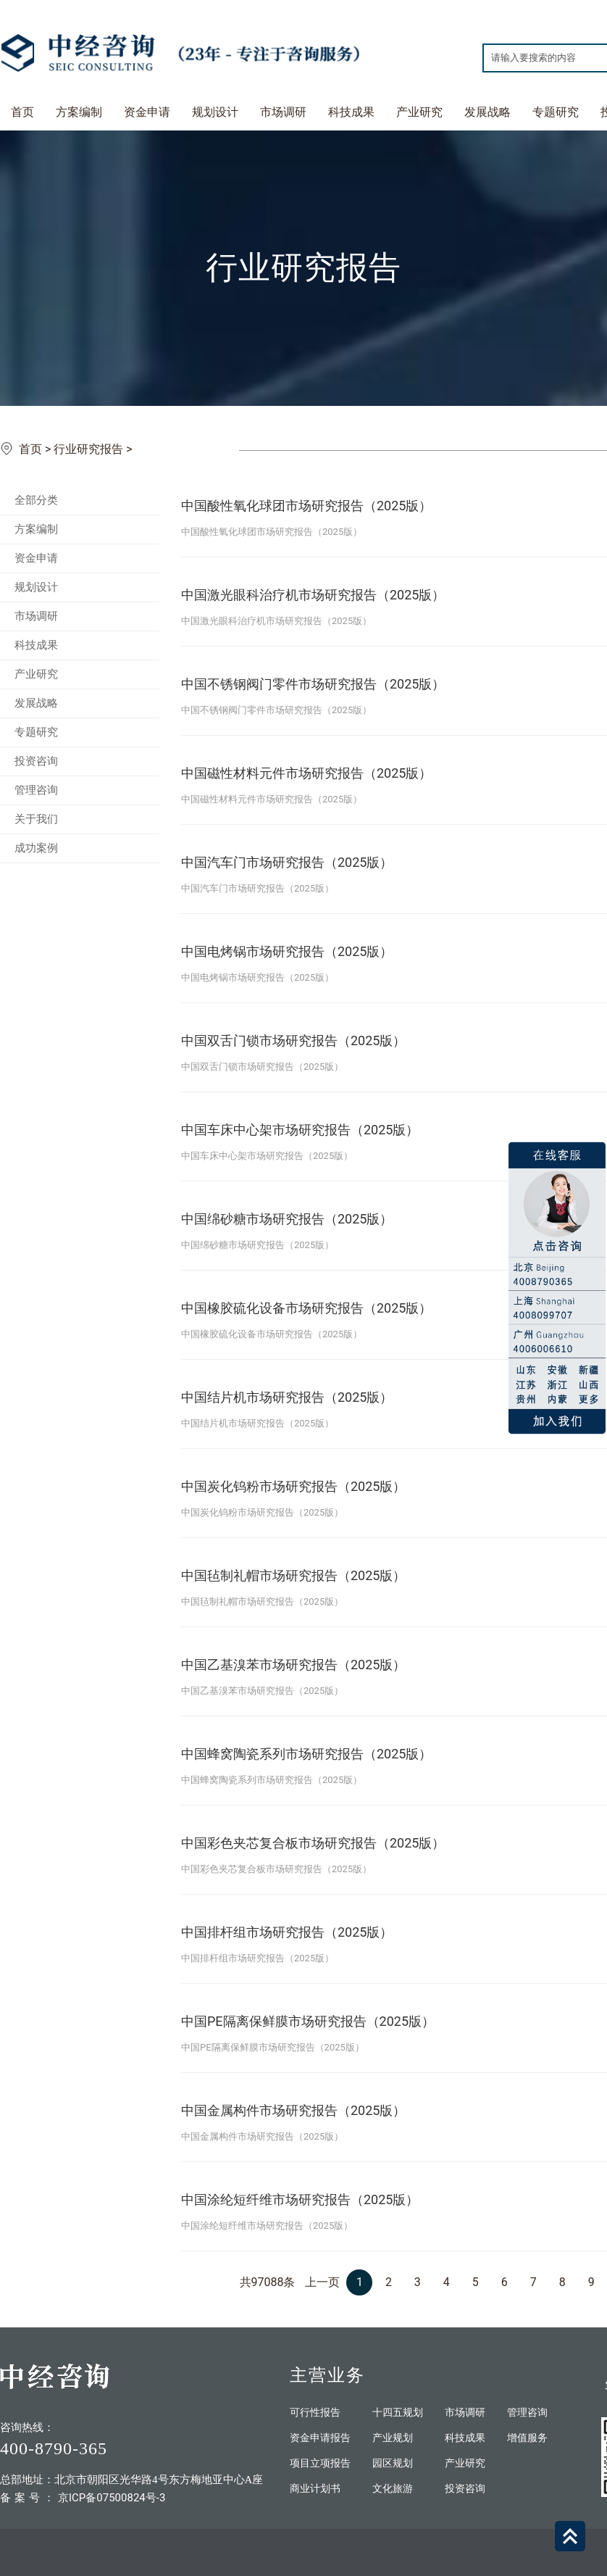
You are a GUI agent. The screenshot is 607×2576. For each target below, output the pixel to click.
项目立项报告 (320, 2463)
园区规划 (392, 2463)
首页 (22, 112)
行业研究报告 (88, 449)
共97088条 (268, 2282)
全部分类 (36, 500)
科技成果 (351, 112)
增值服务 (527, 2437)
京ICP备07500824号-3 (111, 2497)
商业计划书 (315, 2488)
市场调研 (283, 112)
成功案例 (36, 848)
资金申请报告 (320, 2437)
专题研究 (555, 112)
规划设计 (215, 112)
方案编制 (79, 112)
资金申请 (147, 112)
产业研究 (419, 112)
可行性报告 (315, 2412)
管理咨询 (36, 790)
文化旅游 (392, 2488)
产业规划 (392, 2437)
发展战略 (487, 112)
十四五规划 (397, 2412)
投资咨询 (36, 761)
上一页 (322, 2282)
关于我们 (36, 819)
